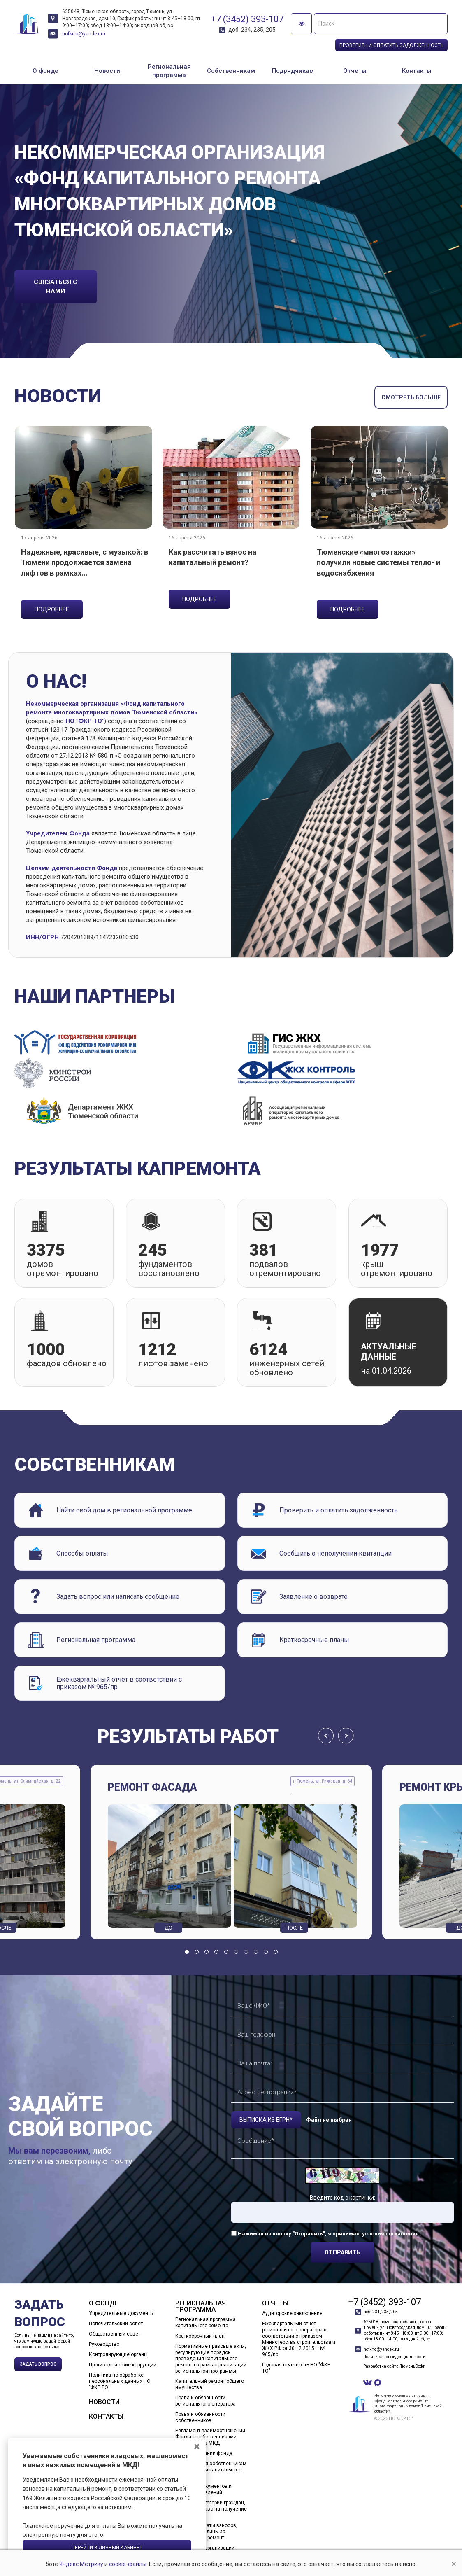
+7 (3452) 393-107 (247, 19)
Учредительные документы (121, 2313)
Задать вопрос (38, 2364)
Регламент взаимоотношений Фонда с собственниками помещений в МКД (210, 2437)
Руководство (104, 2344)
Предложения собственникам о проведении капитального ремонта (210, 2470)
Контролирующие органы (118, 2354)
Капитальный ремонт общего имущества (209, 2384)
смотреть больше (411, 397)
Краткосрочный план (200, 2336)
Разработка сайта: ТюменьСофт (394, 2366)
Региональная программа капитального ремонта (205, 2323)
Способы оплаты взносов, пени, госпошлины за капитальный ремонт (206, 2531)
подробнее (52, 609)
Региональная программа (169, 71)
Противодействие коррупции (122, 2365)
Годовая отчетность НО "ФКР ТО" (296, 2368)
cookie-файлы (143, 2564)
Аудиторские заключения (292, 2313)
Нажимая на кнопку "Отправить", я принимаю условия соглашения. (329, 2234)
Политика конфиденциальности (394, 2356)
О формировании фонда (203, 2453)
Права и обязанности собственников (200, 2417)
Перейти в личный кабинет (107, 2547)
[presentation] (326, 1735)
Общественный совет (114, 2334)
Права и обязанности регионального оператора (205, 2401)
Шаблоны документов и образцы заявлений (203, 2489)
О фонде (45, 71)
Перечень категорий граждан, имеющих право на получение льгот (211, 2509)
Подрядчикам (293, 71)
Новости (107, 71)
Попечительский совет (116, 2323)
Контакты (417, 71)
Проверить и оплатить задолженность (391, 45)
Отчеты (355, 71)
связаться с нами (55, 286)
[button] (187, 1952)
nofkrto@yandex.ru (83, 34)
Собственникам (231, 71)
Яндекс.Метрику (96, 2564)
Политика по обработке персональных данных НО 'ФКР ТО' (120, 2381)
